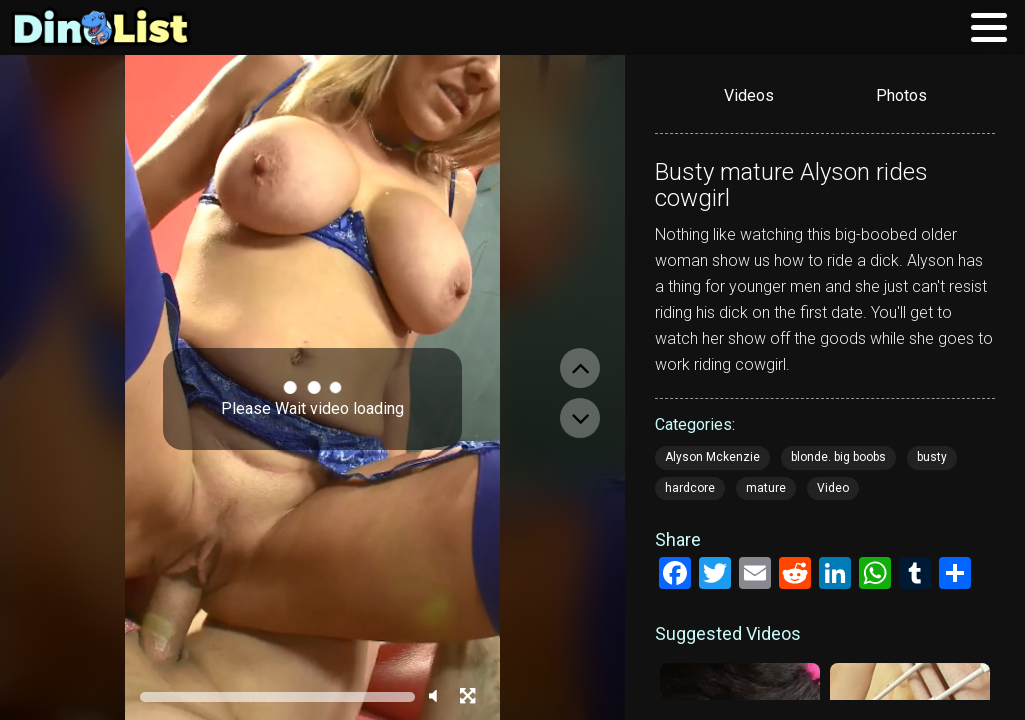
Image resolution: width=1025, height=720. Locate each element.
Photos (901, 95)
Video (833, 488)
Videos (749, 95)
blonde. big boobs (838, 457)
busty (932, 457)
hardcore (690, 488)
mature (766, 488)
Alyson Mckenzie (712, 457)
